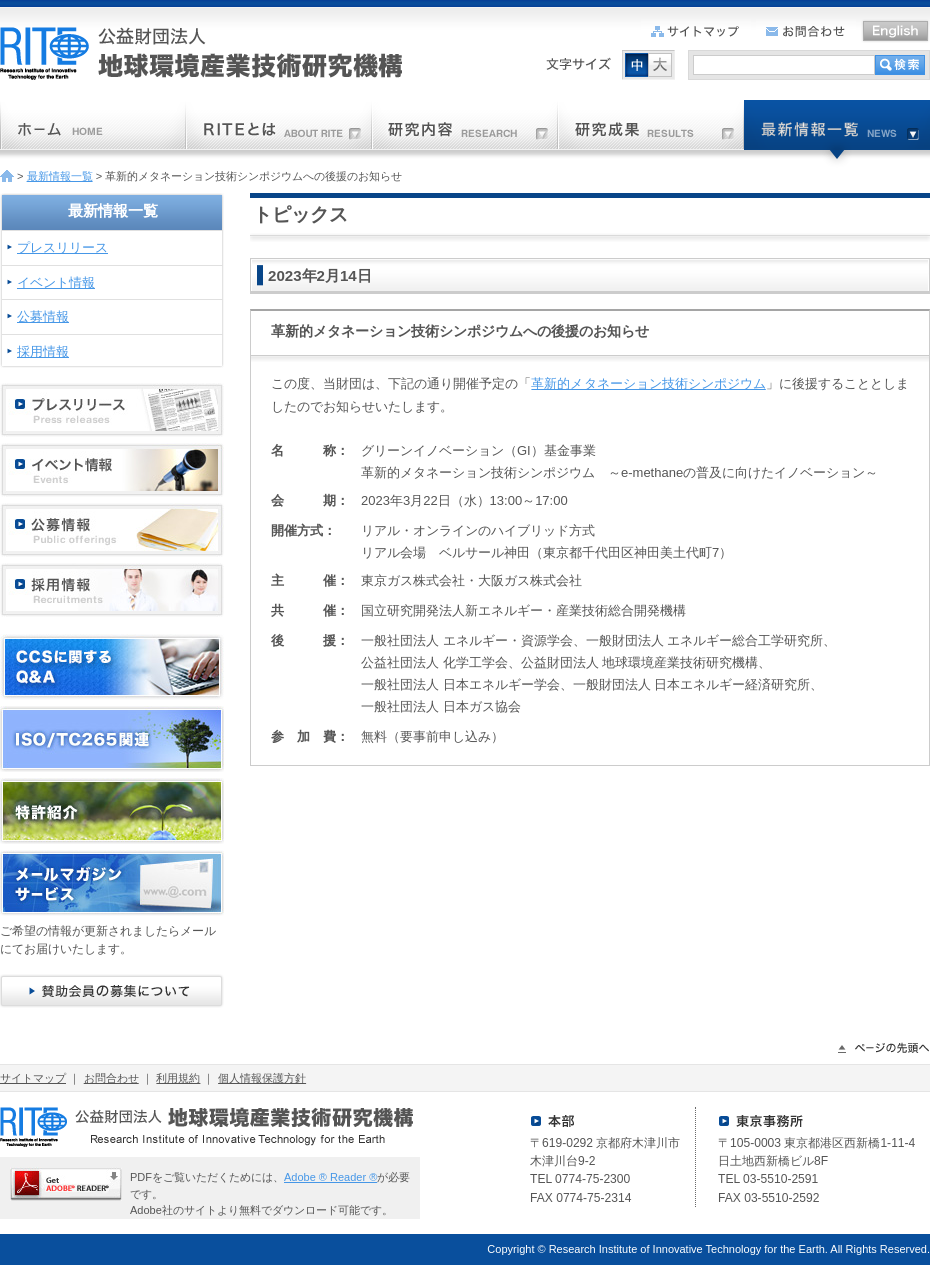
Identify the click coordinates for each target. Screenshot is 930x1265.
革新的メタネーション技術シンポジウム (648, 383)
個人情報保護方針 (262, 1078)
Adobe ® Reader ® (330, 1177)
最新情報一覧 (60, 176)
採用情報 (43, 351)
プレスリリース (62, 247)
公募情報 (43, 316)
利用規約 (178, 1078)
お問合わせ (111, 1078)
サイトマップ (33, 1078)
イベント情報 (56, 282)
